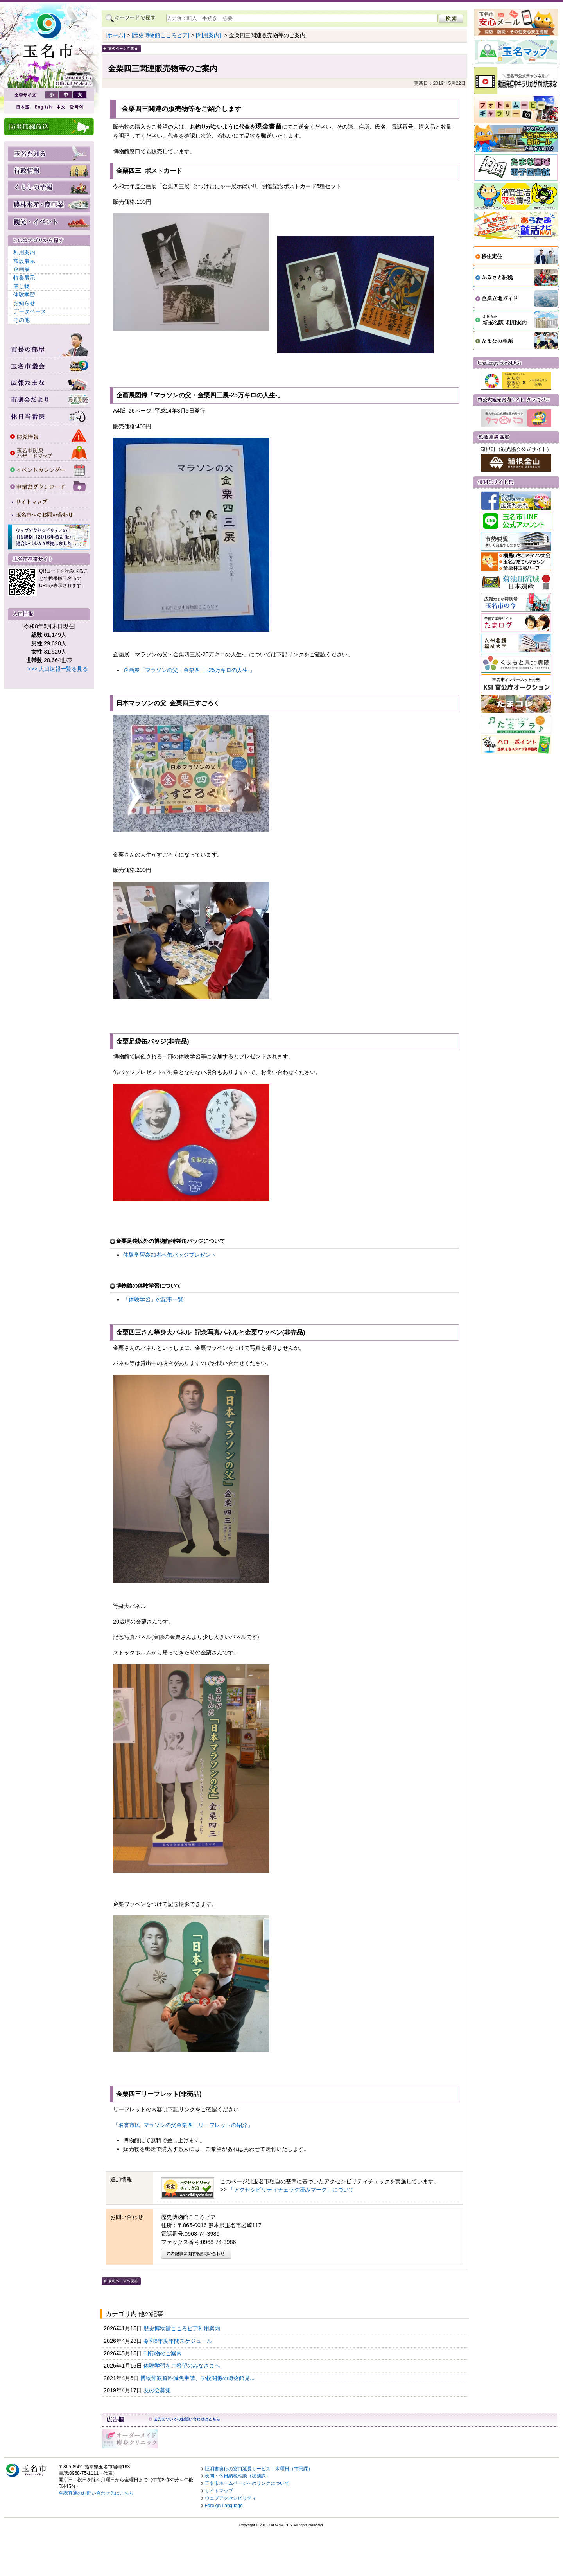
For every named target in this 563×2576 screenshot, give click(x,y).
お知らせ (24, 303)
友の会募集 (157, 2390)
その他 (21, 320)
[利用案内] (208, 35)
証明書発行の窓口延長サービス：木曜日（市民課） (259, 2469)
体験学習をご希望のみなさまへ (182, 2365)
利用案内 (24, 252)
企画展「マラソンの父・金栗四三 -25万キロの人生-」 (189, 670)
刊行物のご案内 (163, 2353)
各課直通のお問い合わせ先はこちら (96, 2493)
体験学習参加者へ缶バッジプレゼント (169, 1255)
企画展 (21, 269)
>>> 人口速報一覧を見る (57, 669)
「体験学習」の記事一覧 (153, 1299)
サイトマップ (219, 2490)
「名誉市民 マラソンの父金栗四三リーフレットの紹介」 (183, 2125)
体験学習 (24, 294)
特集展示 (24, 278)
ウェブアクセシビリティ (230, 2498)
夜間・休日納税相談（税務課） (238, 2476)
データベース (29, 311)
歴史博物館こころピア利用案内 (182, 2328)
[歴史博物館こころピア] (160, 35)
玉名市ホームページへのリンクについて (247, 2483)
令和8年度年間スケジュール (178, 2341)
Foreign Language (224, 2505)
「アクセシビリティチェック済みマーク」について (291, 2189)
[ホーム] (115, 35)
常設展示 (24, 261)
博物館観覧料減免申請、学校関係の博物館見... (198, 2378)
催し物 (21, 286)
